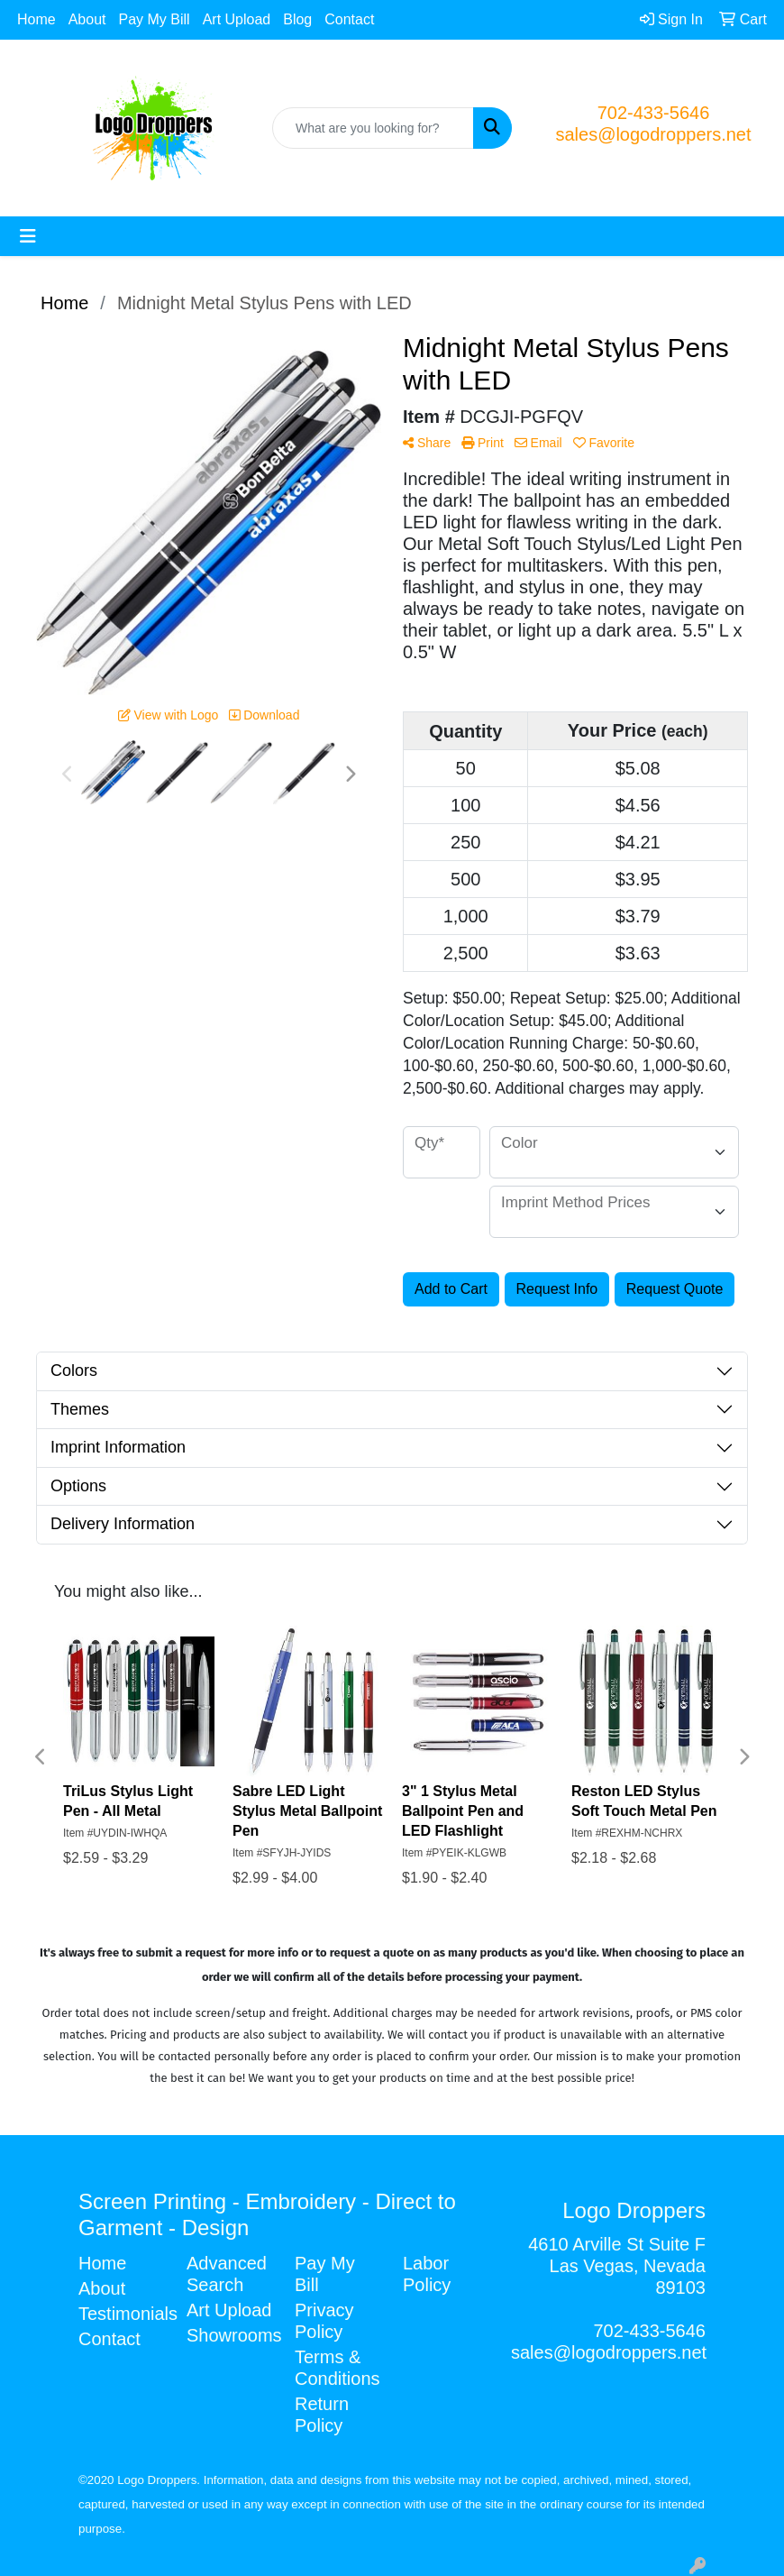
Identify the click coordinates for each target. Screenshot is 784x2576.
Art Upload (237, 19)
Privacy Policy (324, 2321)
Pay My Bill (154, 19)
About (87, 19)
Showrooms (230, 2335)
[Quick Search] (373, 128)
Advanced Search (227, 2274)
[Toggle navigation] (28, 236)
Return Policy (322, 2414)
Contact (349, 19)
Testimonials (121, 2314)
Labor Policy (427, 2274)
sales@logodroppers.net (653, 134)
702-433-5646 (653, 113)
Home (36, 19)
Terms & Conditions (337, 2367)
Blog (297, 19)
